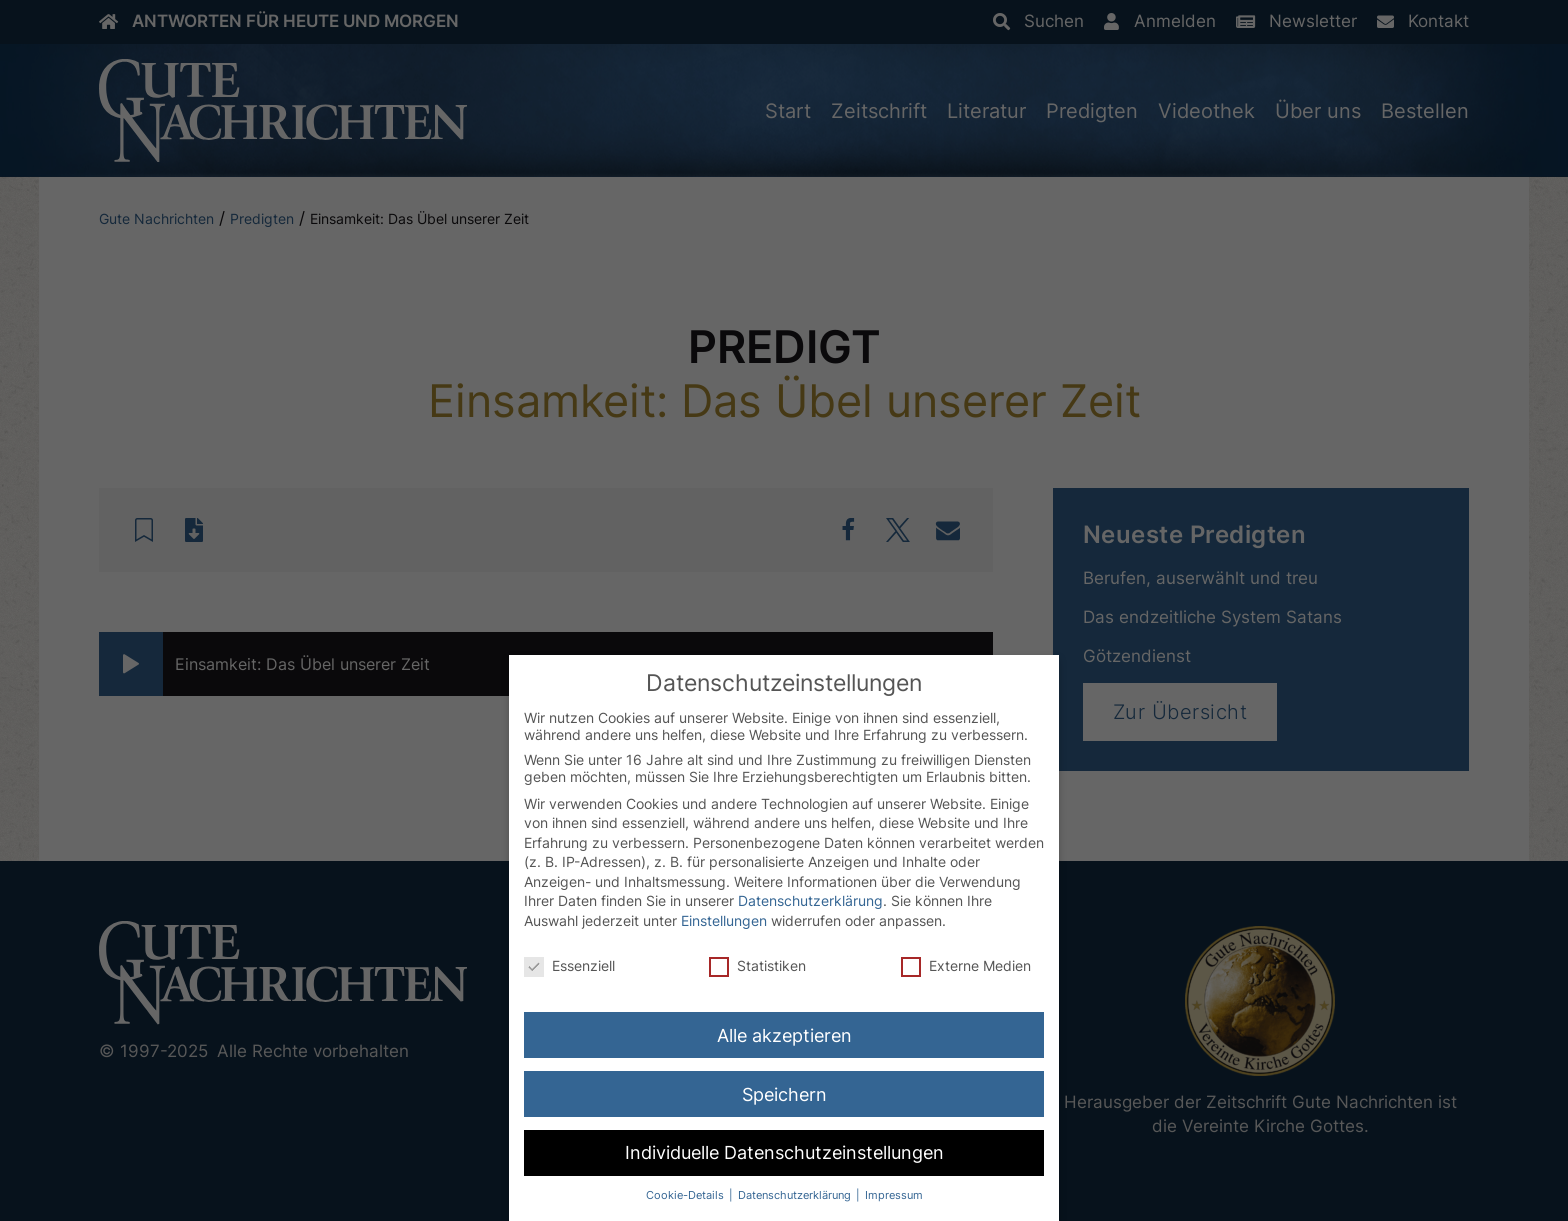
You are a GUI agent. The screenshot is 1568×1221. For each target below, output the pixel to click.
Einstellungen (724, 921)
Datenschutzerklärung (810, 902)
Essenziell (569, 966)
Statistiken (757, 966)
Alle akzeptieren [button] (784, 1036)
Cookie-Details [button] (686, 1197)
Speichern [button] (784, 1095)
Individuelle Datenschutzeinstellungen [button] (784, 1154)
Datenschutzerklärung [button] (796, 1197)
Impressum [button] (894, 1197)
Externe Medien (966, 966)
